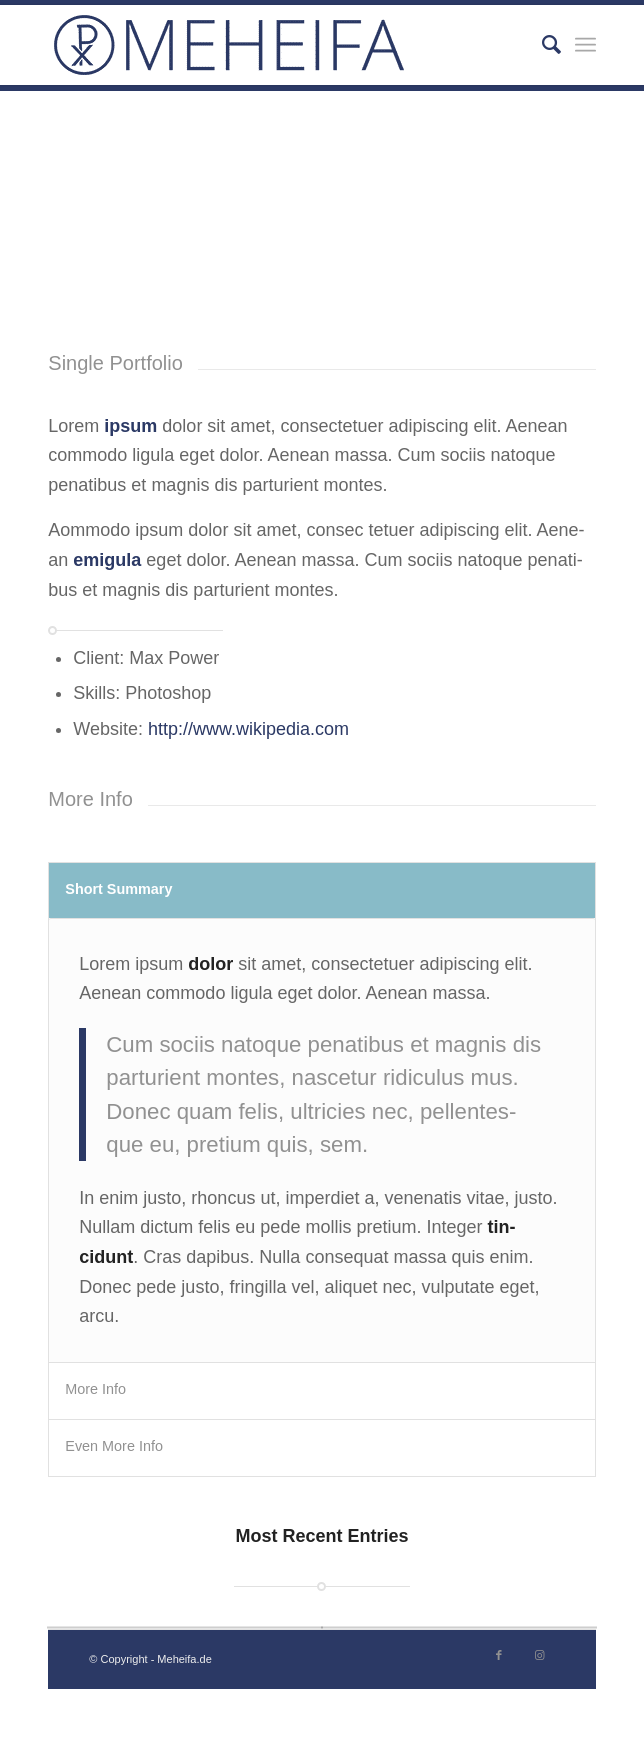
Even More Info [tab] (114, 1446)
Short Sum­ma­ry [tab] (118, 889)
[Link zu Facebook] (499, 1655)
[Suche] (541, 45)
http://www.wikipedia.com (248, 729)
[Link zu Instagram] (540, 1655)
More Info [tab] (95, 1389)
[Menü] (585, 45)
